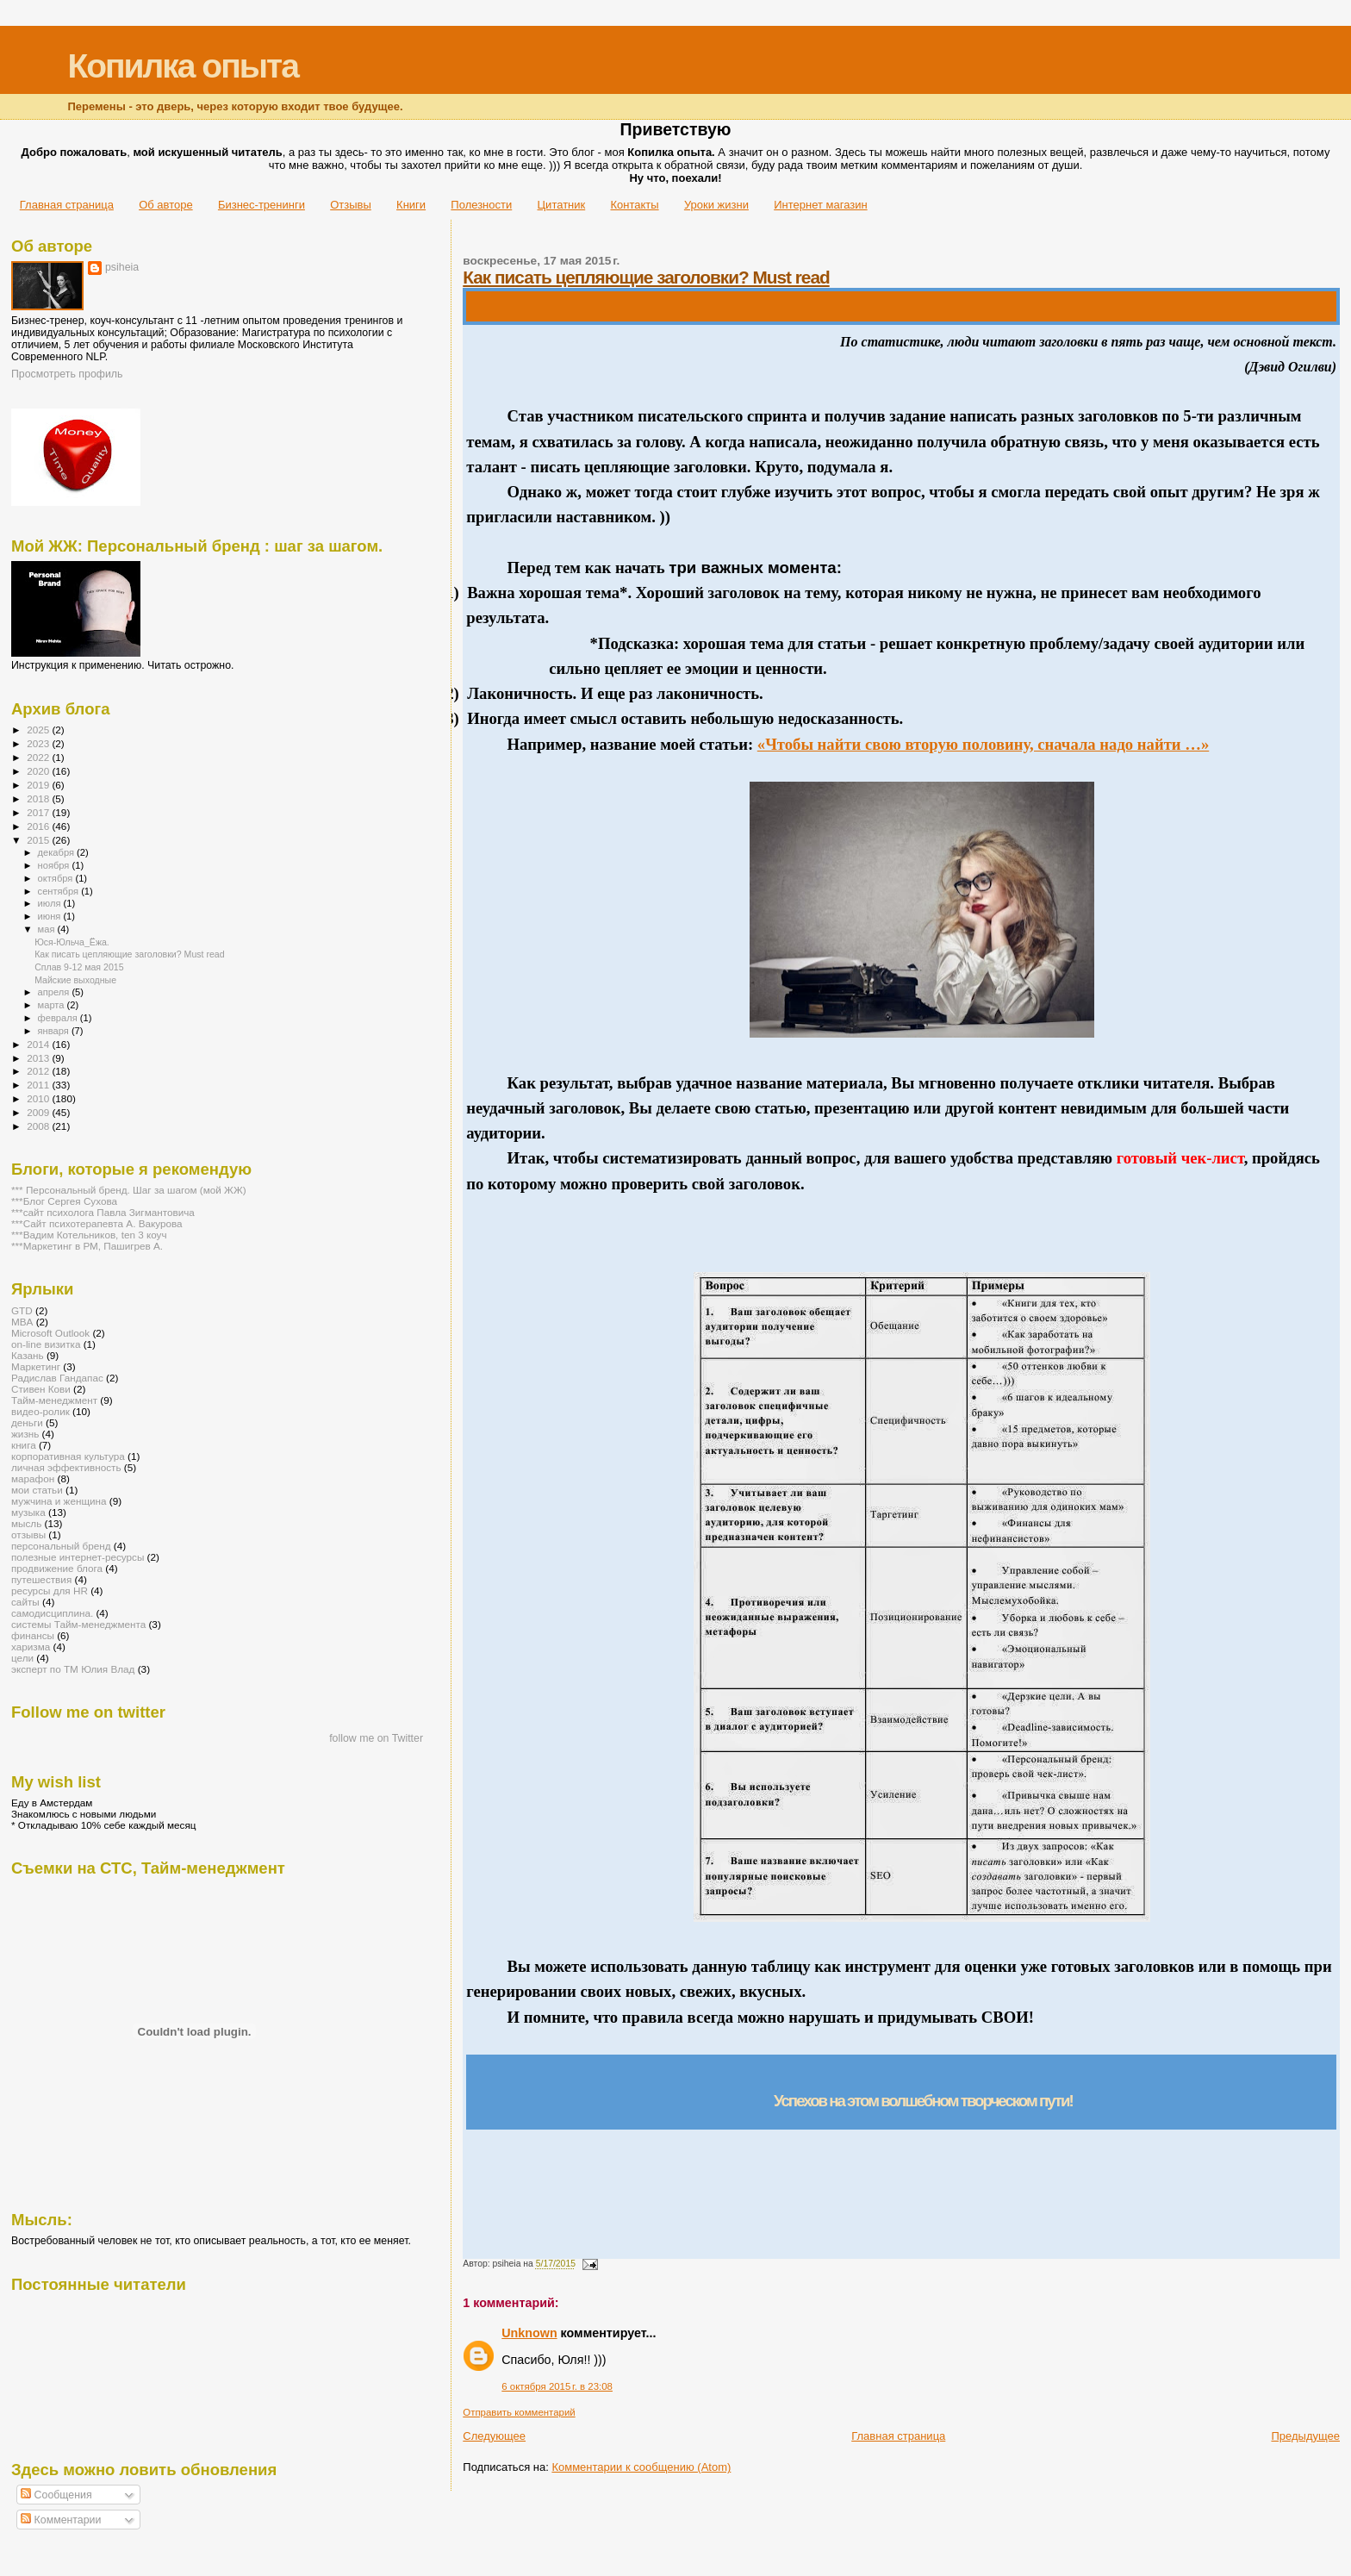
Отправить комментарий (519, 2412)
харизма (30, 1646)
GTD (22, 1310)
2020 (39, 771)
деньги (27, 1422)
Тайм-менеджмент (54, 1400)
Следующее (494, 2435)
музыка (28, 1512)
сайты (25, 1601)
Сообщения (56, 2495)
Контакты (634, 204)
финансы (32, 1635)
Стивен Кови (41, 1388)
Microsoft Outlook (50, 1332)
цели (22, 1657)
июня (51, 916)
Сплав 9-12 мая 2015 (78, 967)
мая (48, 929)
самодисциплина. (52, 1613)
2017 (39, 812)
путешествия (41, 1579)
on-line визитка (45, 1344)
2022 (39, 757)
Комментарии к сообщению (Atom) (641, 2467)
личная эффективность (66, 1467)
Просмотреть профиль (66, 374)
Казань (27, 1355)
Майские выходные (75, 980)
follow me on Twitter (376, 1738)
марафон (32, 1478)
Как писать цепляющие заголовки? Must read (646, 277)
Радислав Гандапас (57, 1377)
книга (23, 1444)
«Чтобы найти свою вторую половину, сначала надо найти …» (983, 744)
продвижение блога (57, 1568)
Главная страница (67, 204)
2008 (39, 1126)
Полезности (481, 204)
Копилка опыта (182, 65)
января (55, 1031)
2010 (39, 1098)
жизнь (25, 1433)
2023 (39, 743)
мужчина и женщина (59, 1500)
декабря (58, 852)
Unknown (529, 2333)
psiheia (122, 267)
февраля (59, 1018)
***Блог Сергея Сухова (64, 1201)
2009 (39, 1112)
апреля (55, 992)
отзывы (28, 1534)
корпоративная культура (68, 1456)
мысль (26, 1523)
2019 (39, 784)
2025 (39, 729)
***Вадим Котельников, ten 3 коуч (89, 1234)
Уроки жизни (716, 204)
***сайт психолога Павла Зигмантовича (103, 1212)
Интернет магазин (820, 204)
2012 (39, 1070)
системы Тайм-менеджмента (78, 1624)
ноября (55, 865)
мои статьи (37, 1489)
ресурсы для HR (49, 1590)
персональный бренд (61, 1545)
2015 (39, 839)
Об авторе (166, 204)
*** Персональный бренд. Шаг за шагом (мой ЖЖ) (128, 1189)
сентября (60, 891)
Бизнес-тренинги (261, 204)
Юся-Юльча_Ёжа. (71, 942)
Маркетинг (35, 1366)
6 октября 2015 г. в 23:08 (557, 2386)
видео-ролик (40, 1411)
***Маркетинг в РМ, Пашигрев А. (87, 1245)
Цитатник (562, 204)
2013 (39, 1057)
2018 (39, 798)
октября (57, 878)
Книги (411, 204)
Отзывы (350, 204)
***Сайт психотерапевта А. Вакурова (97, 1223)
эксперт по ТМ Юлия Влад (72, 1669)
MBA (22, 1321)
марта (52, 1005)
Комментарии (61, 2520)
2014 (39, 1044)
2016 (39, 826)
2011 (39, 1084)
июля (51, 903)
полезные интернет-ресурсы (77, 1556)
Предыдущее (1305, 2435)
